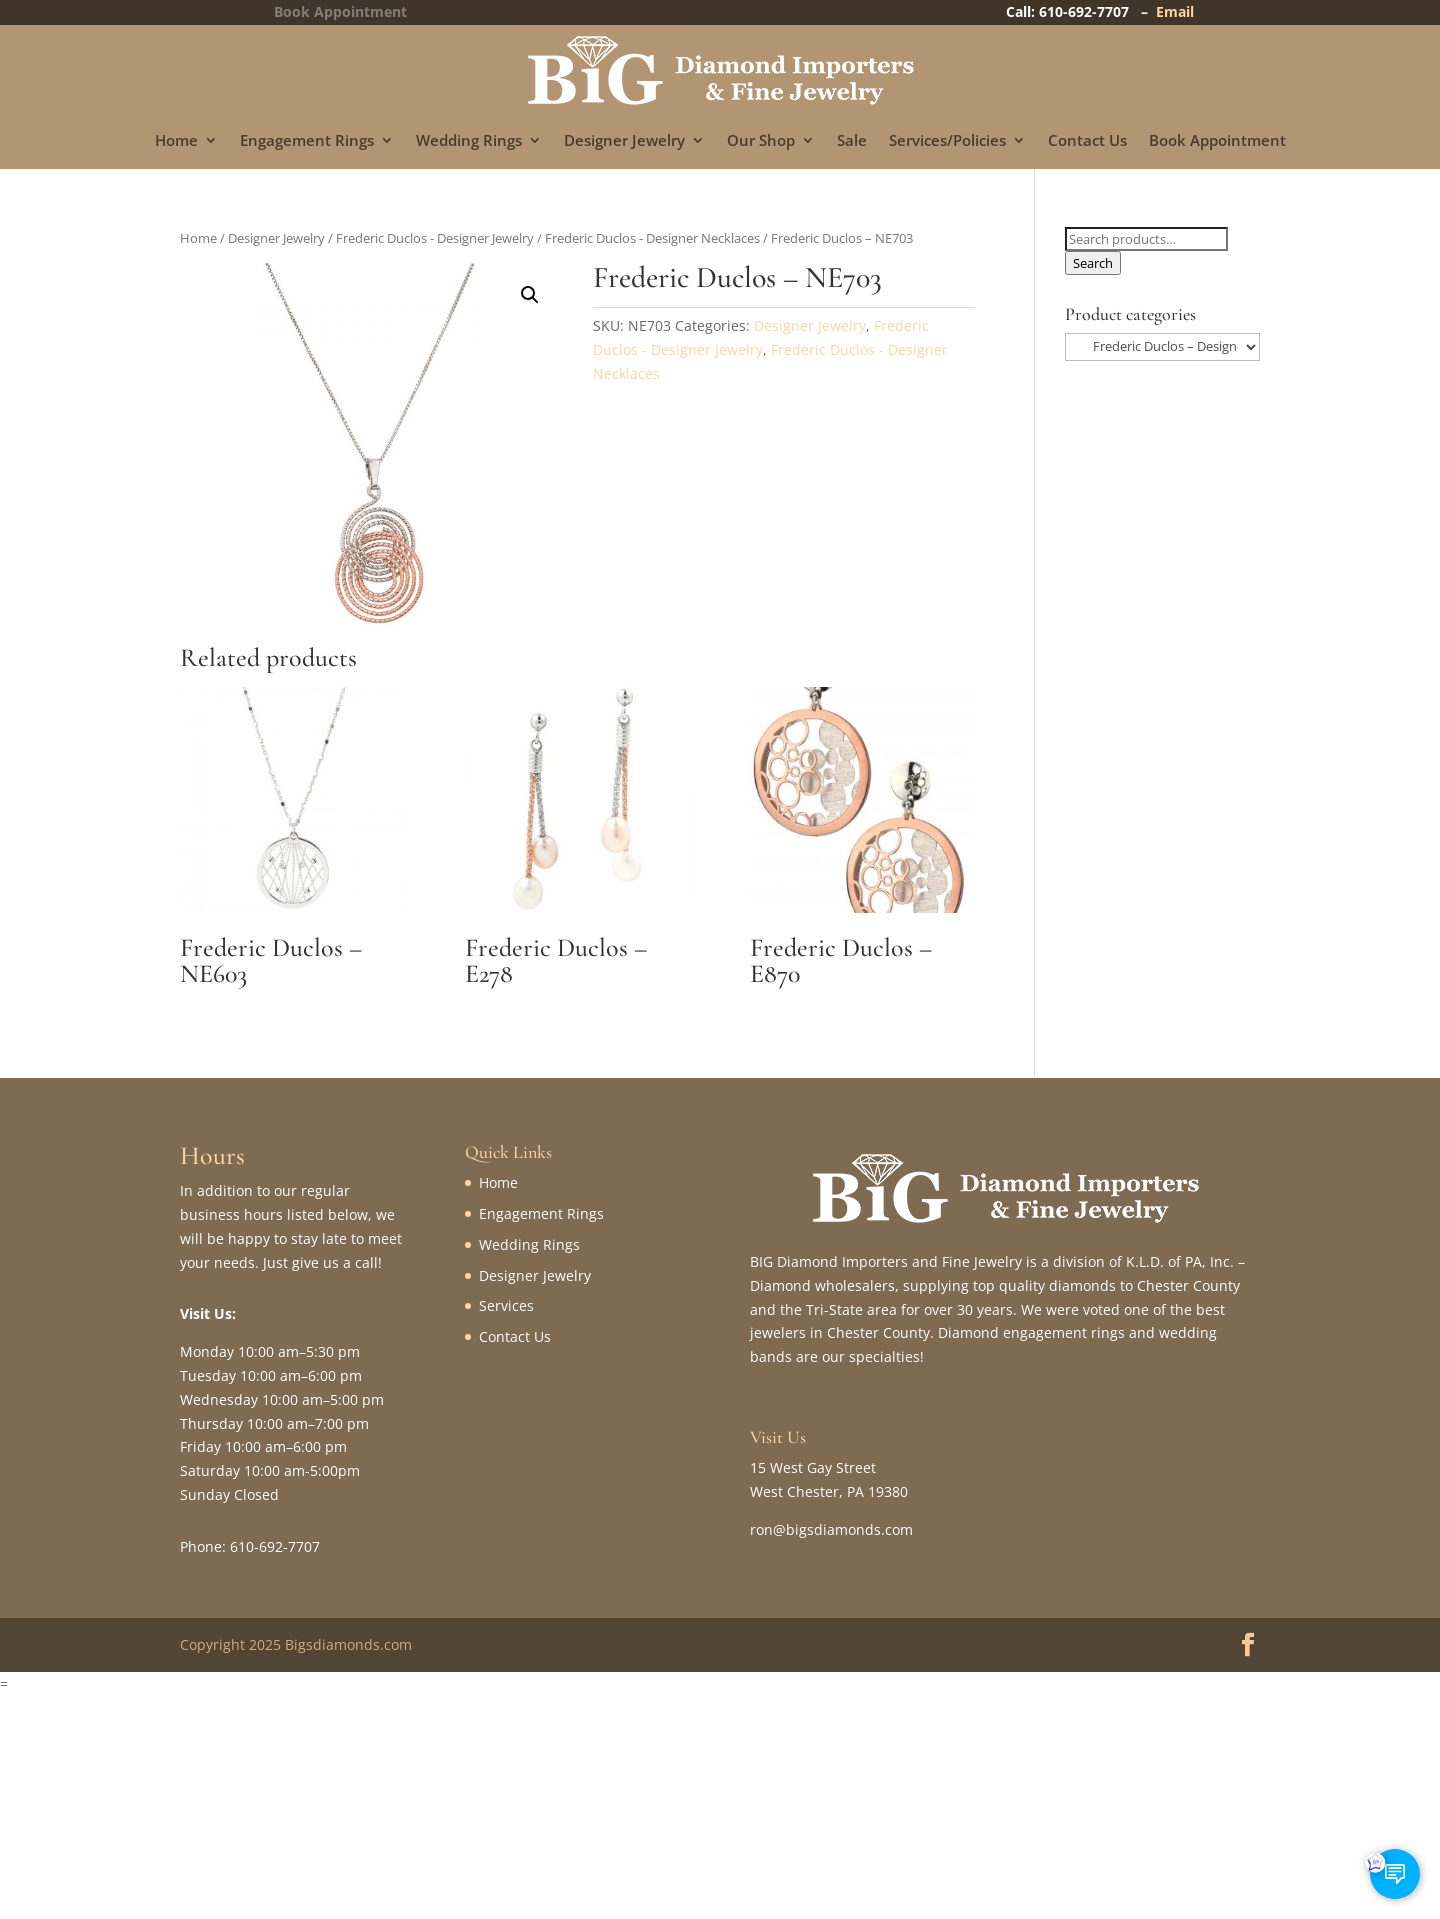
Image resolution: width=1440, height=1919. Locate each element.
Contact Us (1087, 141)
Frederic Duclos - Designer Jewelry (435, 238)
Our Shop (761, 141)
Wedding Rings (469, 141)
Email (1175, 11)
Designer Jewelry (624, 141)
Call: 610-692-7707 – (1081, 11)
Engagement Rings (307, 141)
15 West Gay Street (813, 1467)
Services (506, 1305)
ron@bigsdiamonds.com (831, 1529)
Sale (852, 141)
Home (176, 141)
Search (1093, 263)
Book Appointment (1217, 141)
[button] (530, 295)
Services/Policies (947, 141)
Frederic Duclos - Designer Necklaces (652, 238)
